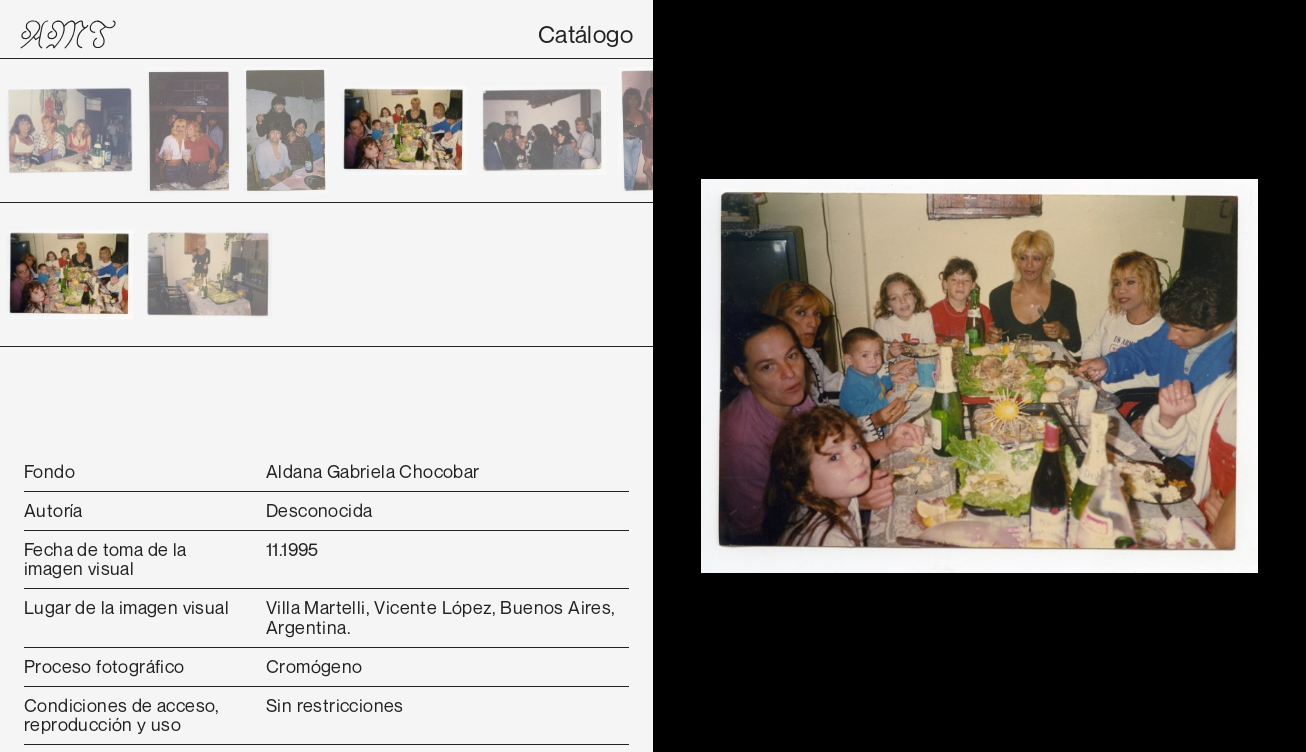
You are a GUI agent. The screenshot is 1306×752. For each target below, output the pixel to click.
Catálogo (585, 34)
